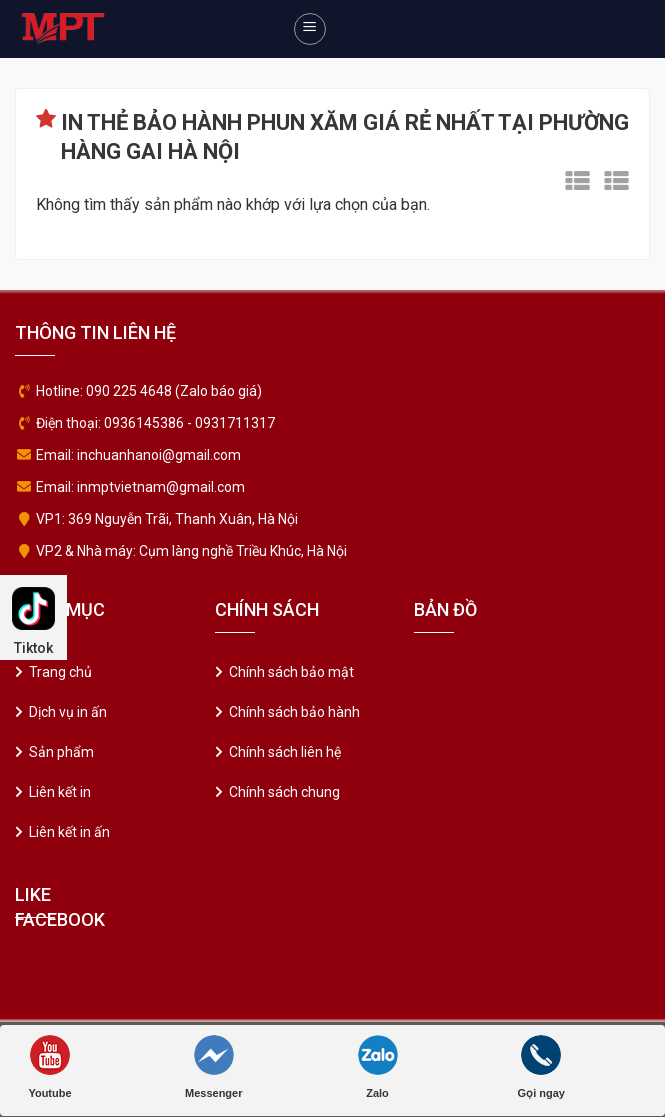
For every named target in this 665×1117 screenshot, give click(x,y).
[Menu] (310, 29)
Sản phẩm (61, 752)
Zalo (378, 1067)
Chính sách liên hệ (285, 752)
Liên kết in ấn (69, 832)
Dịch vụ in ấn (68, 712)
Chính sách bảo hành (294, 712)
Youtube (49, 1067)
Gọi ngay (541, 1067)
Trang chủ (60, 672)
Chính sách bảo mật (291, 672)
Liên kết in (60, 792)
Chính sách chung (284, 792)
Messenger (213, 1067)
